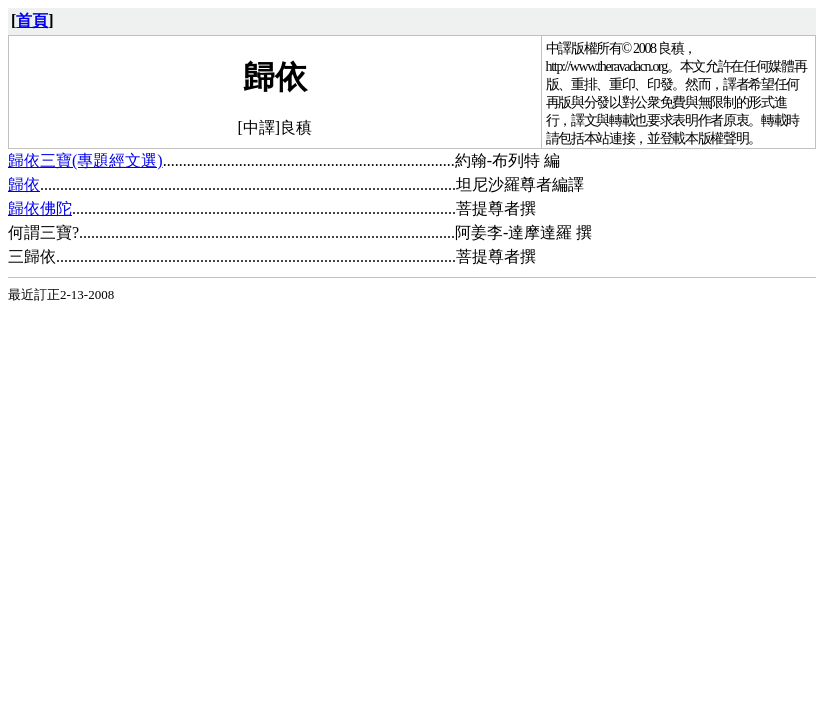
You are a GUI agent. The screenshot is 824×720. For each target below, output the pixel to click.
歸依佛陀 (40, 208)
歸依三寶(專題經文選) (85, 160)
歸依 (24, 184)
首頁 (32, 20)
